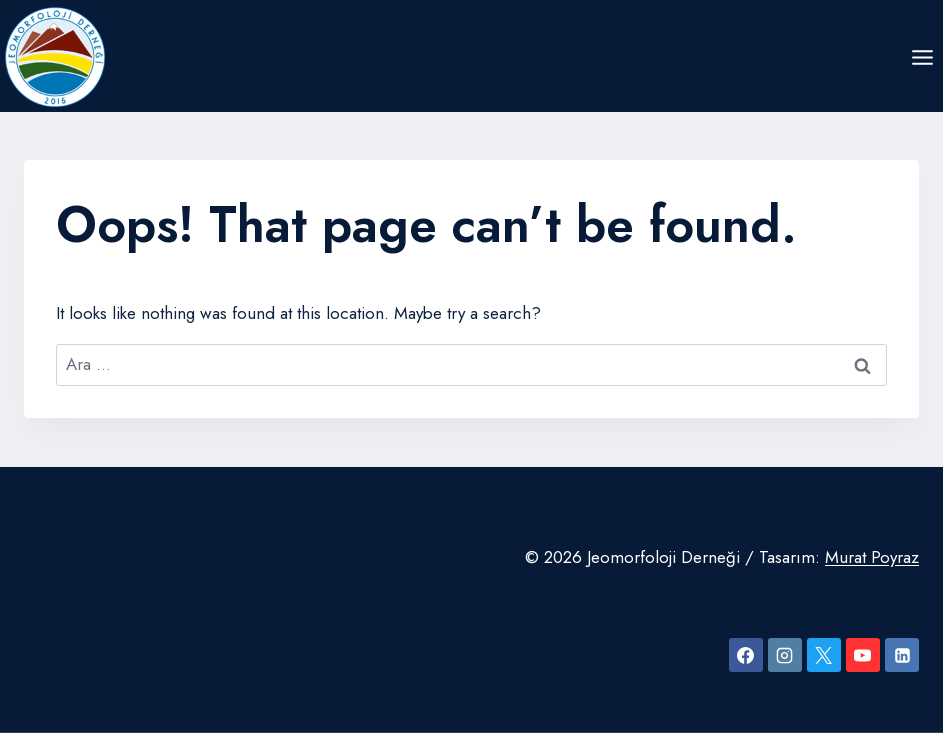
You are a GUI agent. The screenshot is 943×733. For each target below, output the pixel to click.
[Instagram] (785, 655)
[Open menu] (922, 57)
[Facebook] (746, 655)
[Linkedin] (902, 655)
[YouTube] (863, 655)
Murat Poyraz (872, 557)
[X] (824, 655)
